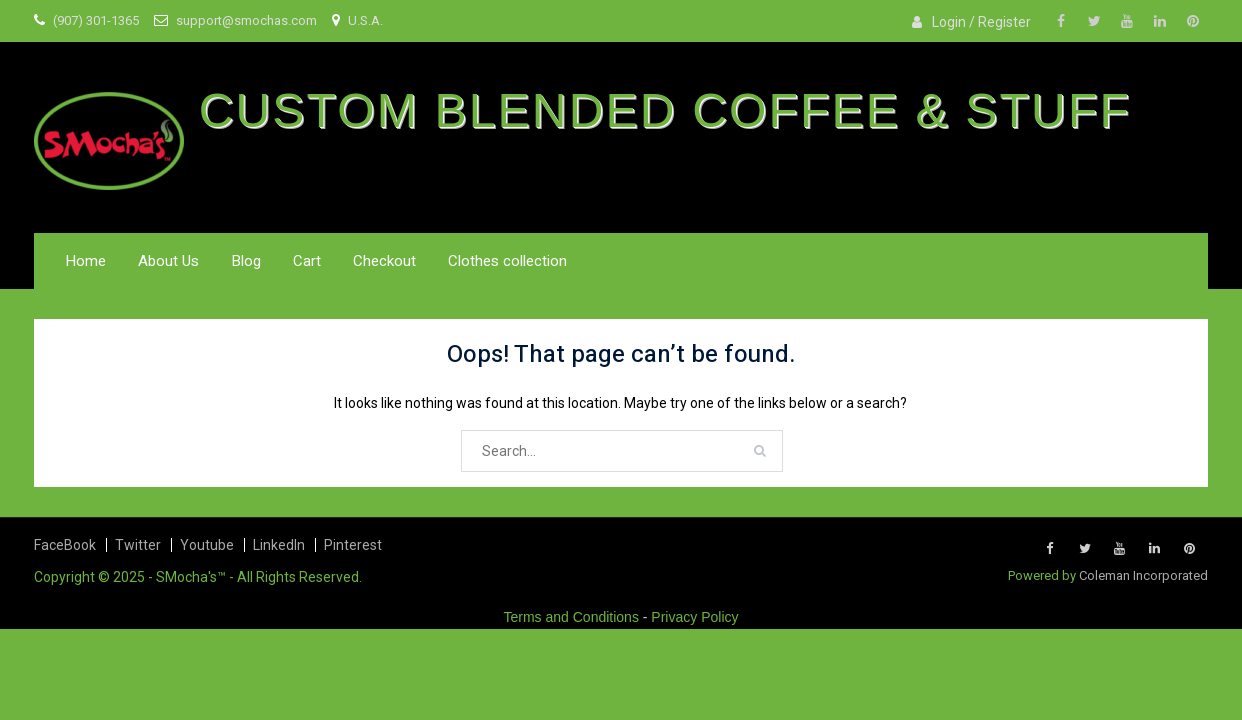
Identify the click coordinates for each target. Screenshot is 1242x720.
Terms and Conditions (571, 617)
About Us (168, 261)
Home (85, 261)
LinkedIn (279, 545)
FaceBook (65, 545)
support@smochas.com (246, 20)
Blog (246, 261)
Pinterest (353, 545)
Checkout (384, 261)
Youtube (207, 545)
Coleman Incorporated (1143, 575)
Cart (307, 261)
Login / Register (981, 22)
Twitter (138, 545)
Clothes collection (507, 261)
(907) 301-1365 (96, 20)
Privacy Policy (694, 617)
